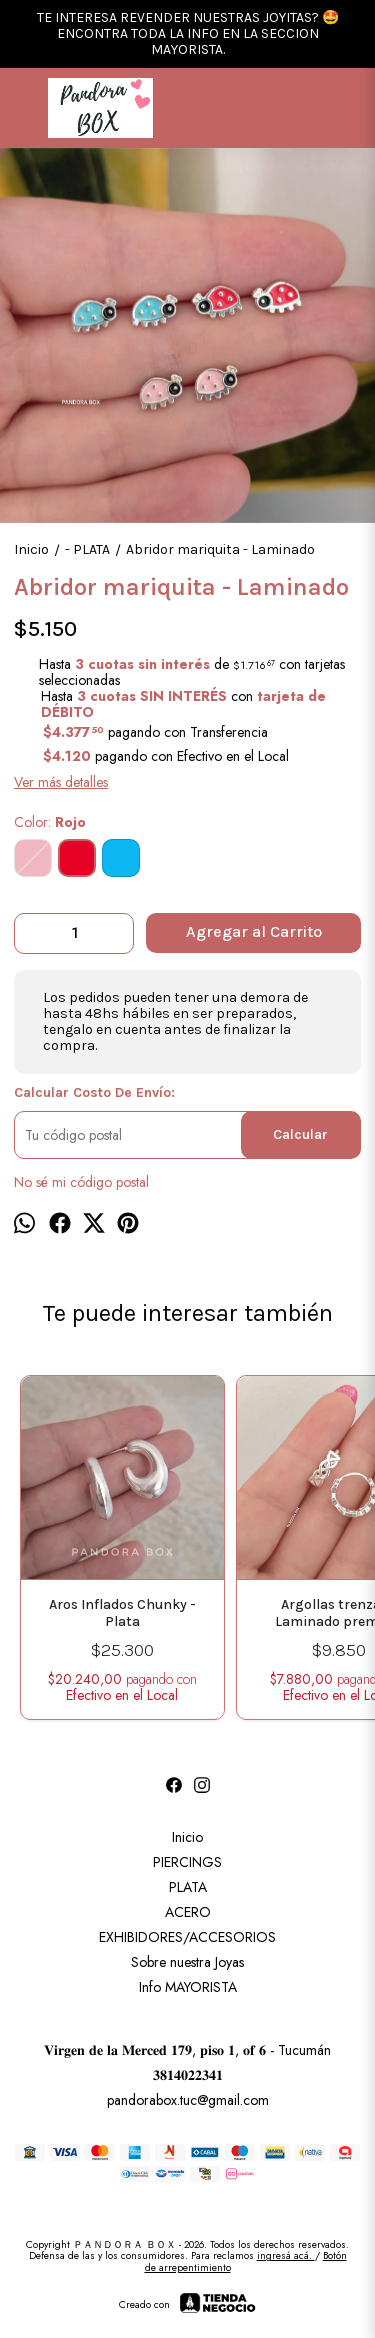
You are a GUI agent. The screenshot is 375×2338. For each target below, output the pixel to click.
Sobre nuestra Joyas (187, 1962)
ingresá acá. (286, 2255)
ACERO (188, 1912)
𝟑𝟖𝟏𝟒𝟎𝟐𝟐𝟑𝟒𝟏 (188, 2075)
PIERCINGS (187, 1862)
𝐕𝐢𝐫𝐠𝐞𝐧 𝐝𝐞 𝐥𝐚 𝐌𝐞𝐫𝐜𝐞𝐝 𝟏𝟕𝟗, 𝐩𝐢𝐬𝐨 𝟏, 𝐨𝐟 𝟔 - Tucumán (187, 2050)
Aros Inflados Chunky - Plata (122, 1614)
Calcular (300, 1134)
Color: (50, 822)
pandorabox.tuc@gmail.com (188, 2100)
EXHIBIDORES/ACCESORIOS (187, 1937)
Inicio (187, 1837)
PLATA (188, 1887)
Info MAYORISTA (188, 1987)
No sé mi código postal (81, 1182)
